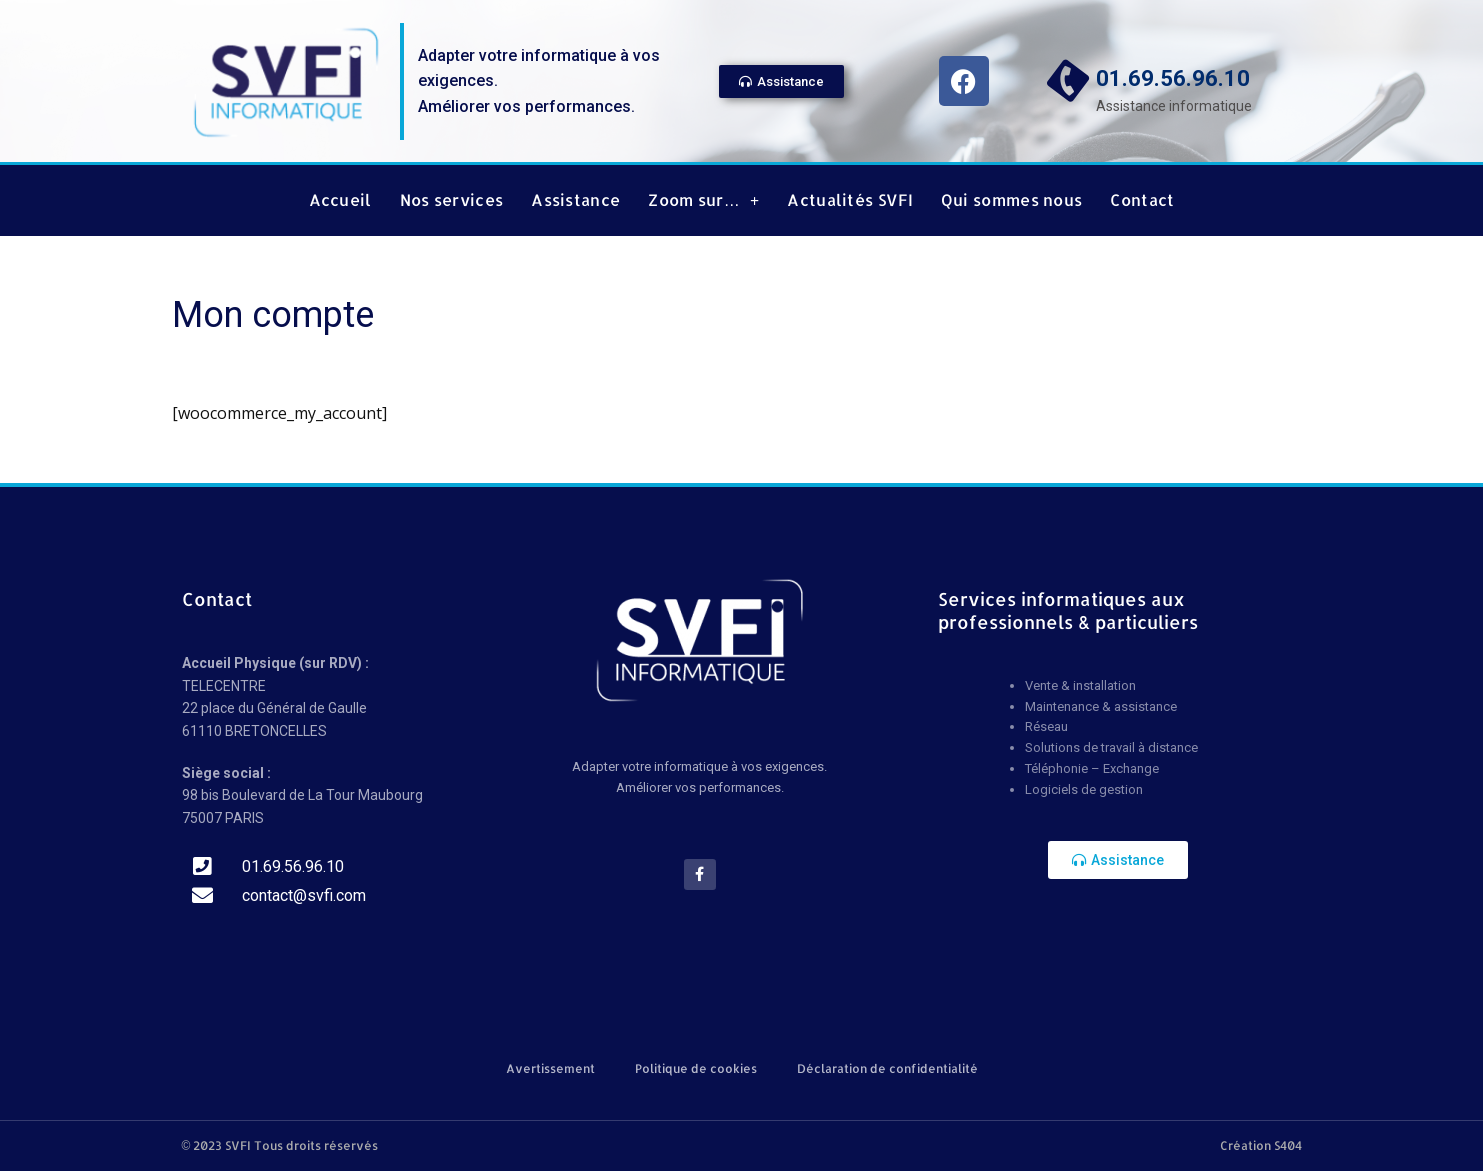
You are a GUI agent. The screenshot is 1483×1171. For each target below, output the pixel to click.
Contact (1142, 200)
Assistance (575, 200)
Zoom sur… (703, 200)
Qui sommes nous (1012, 200)
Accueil (340, 200)
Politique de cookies (696, 1068)
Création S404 (1261, 1145)
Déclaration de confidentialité (887, 1068)
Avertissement (550, 1068)
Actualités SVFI (850, 200)
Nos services (452, 200)
